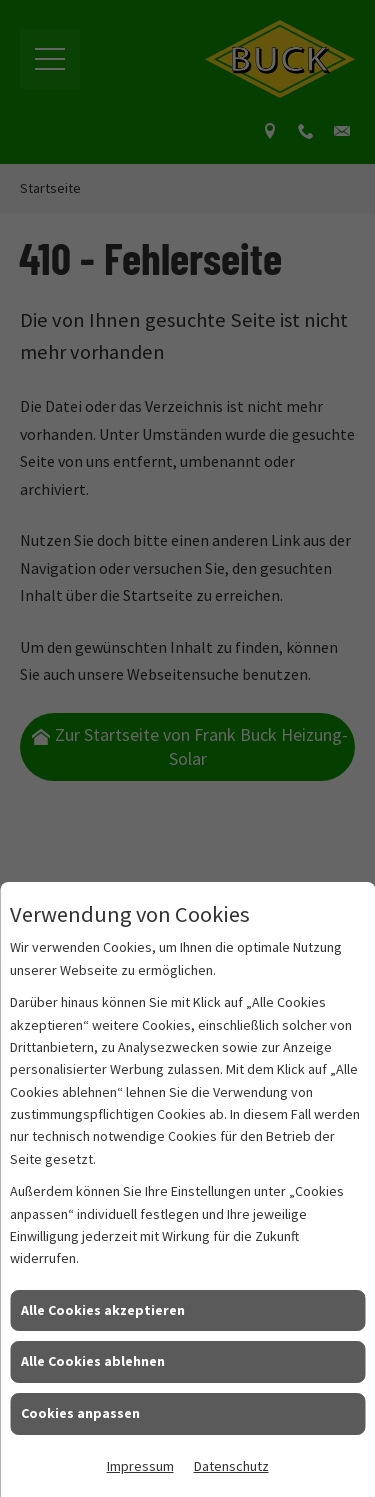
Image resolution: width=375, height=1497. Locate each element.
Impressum (140, 1466)
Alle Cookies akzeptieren (103, 1310)
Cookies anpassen (80, 1413)
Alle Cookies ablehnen (93, 1361)
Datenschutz (231, 1466)
